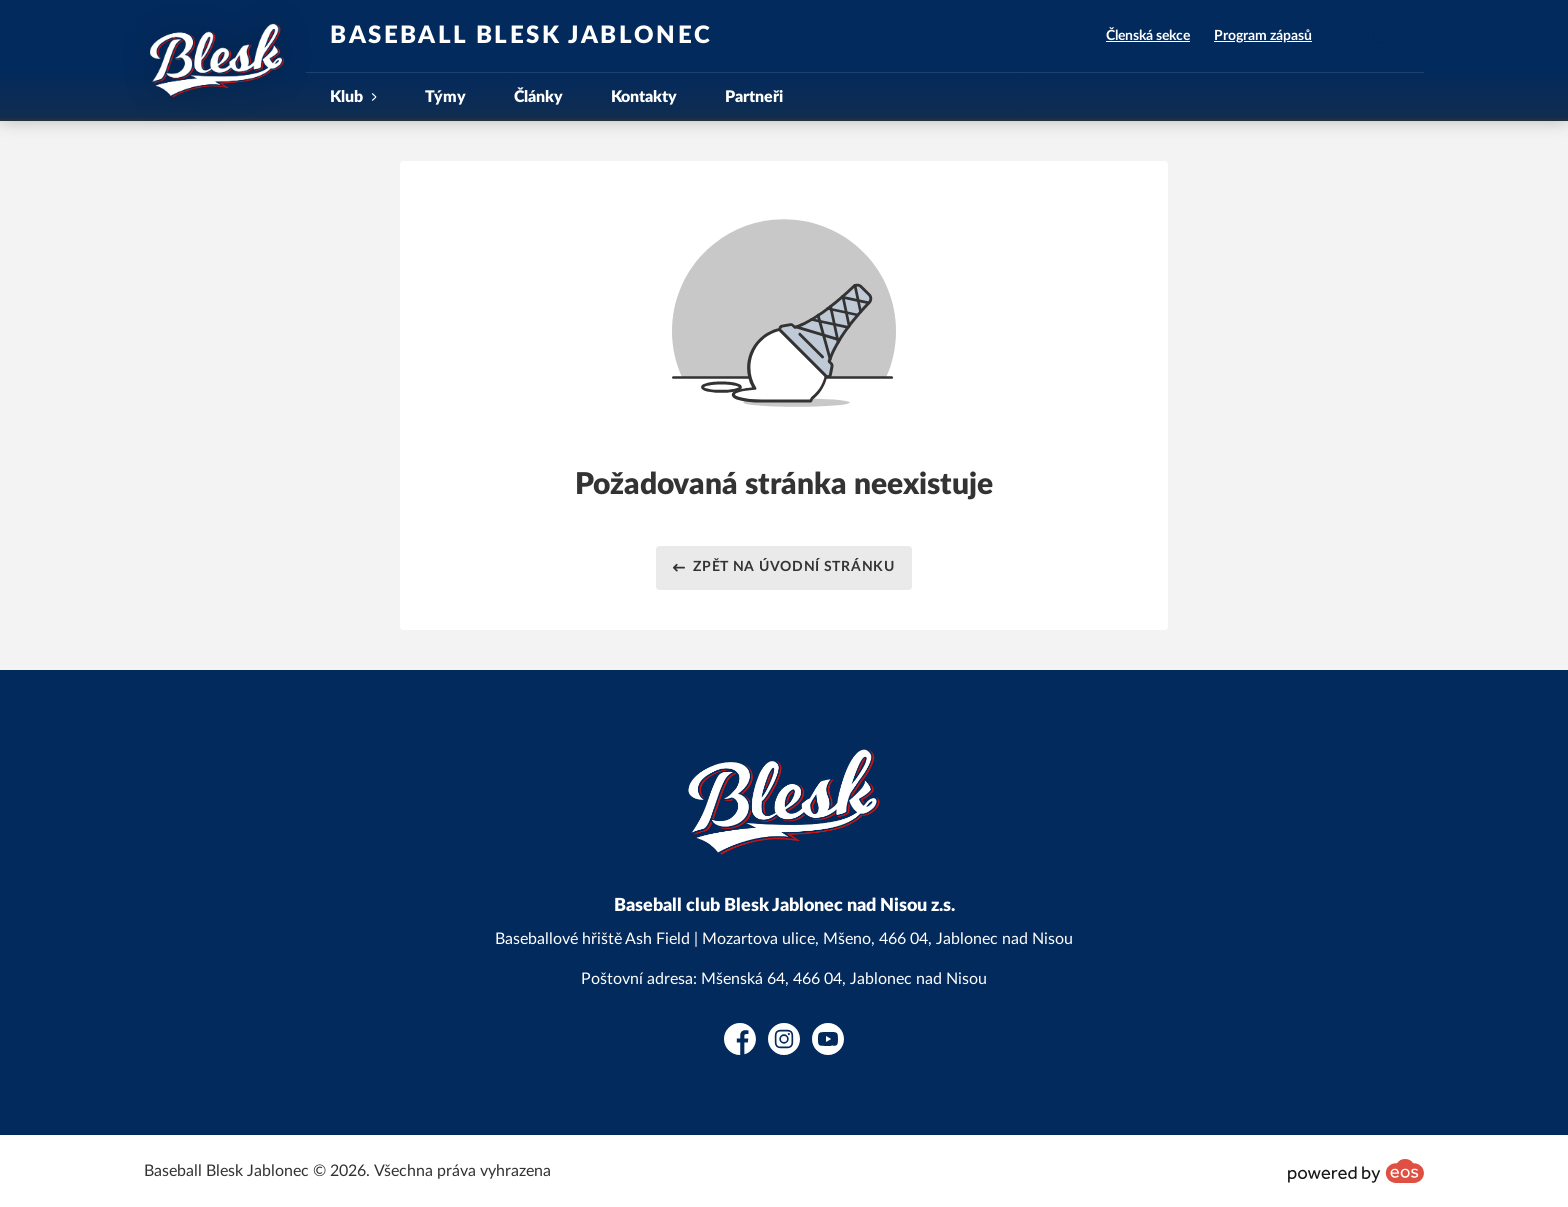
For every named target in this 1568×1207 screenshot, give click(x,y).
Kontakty (644, 97)
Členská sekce (1148, 36)
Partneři (754, 97)
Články (538, 97)
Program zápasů (1263, 36)
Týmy (445, 97)
